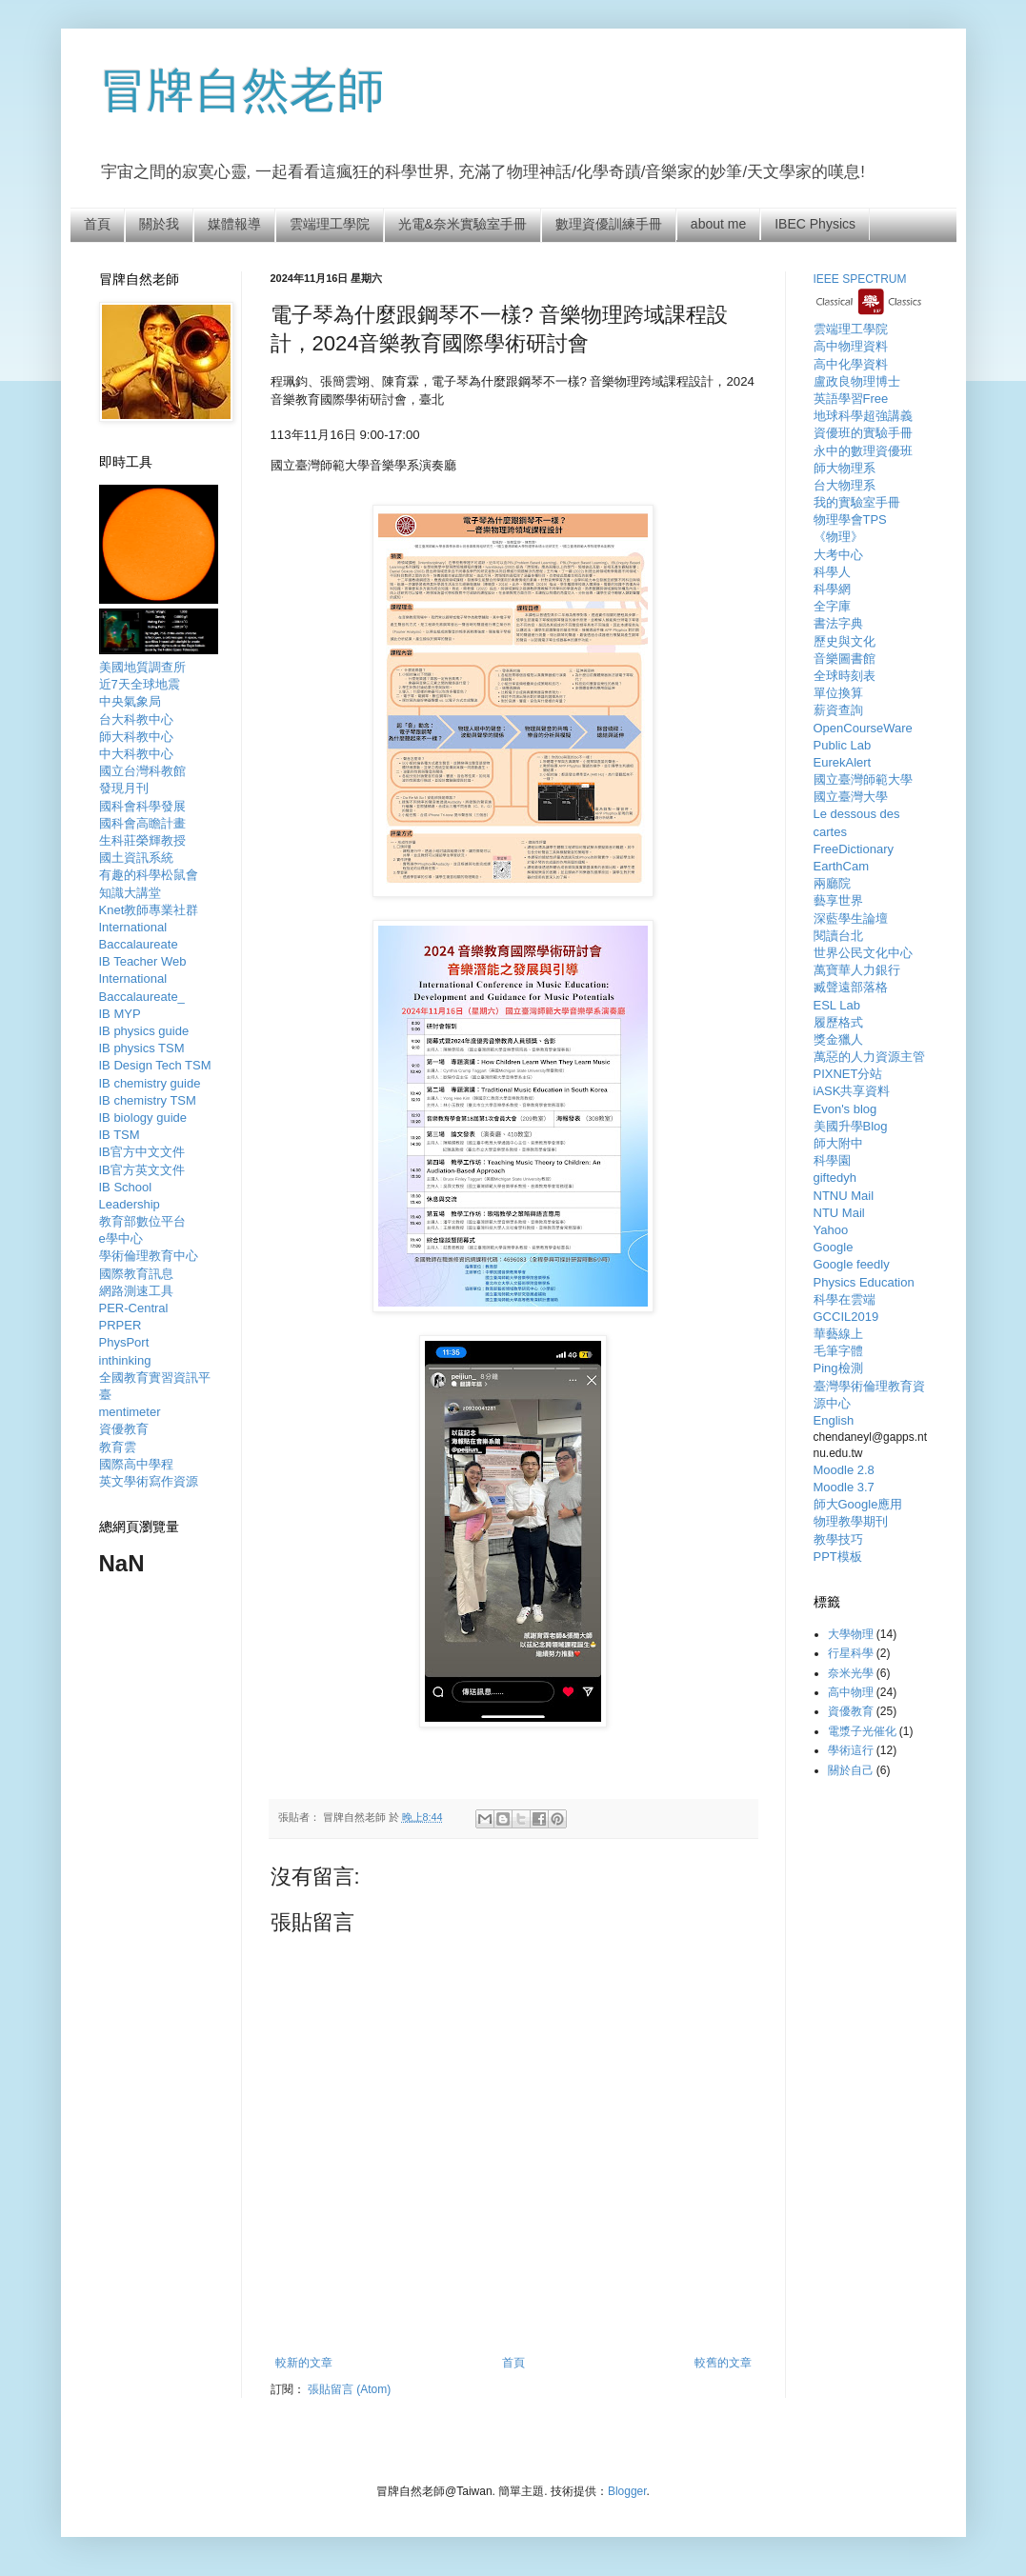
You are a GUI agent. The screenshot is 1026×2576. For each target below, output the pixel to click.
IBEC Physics (815, 223)
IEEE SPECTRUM (860, 279)
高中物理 (851, 1692)
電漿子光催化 (862, 1731)
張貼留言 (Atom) (349, 2389)
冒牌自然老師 (242, 90)
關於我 (159, 223)
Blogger (627, 2491)
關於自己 (851, 1770)
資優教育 (851, 1711)
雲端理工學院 (330, 223)
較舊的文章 (723, 2362)
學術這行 (851, 1750)
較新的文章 (303, 2362)
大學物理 (851, 1634)
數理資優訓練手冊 (608, 223)
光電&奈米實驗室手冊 (462, 223)
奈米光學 (851, 1673)
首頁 (97, 223)
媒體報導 (234, 223)
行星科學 (851, 1653)
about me (718, 223)
